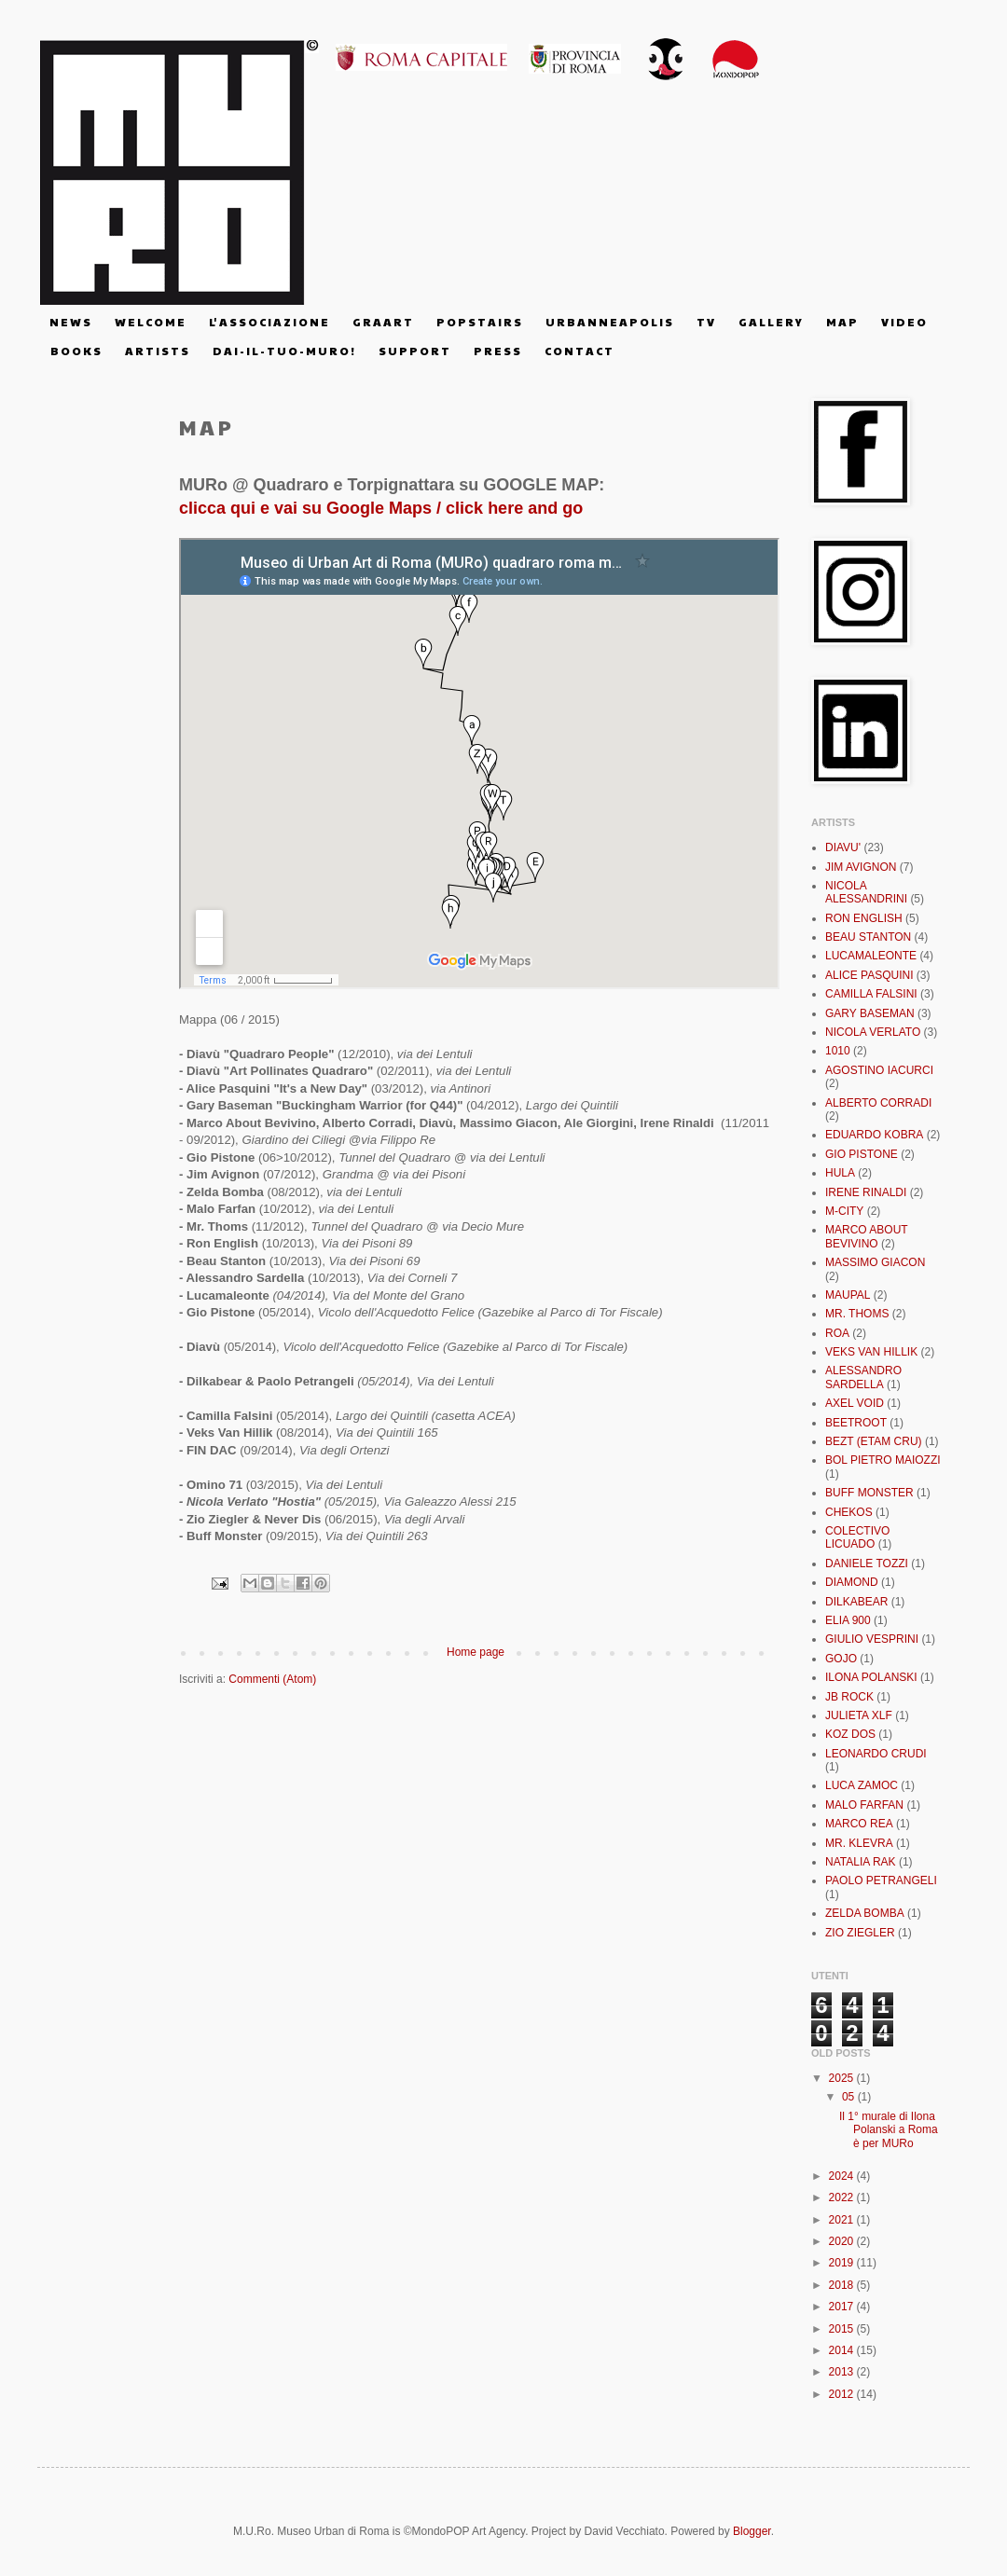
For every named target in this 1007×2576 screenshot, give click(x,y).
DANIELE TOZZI (866, 1563)
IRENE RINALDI (865, 1192)
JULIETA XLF (858, 1715)
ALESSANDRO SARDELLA (863, 1377)
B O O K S (75, 350)
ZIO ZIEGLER (860, 1932)
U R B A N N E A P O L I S (608, 321)
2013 (843, 2371)
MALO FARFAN (864, 1804)
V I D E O (903, 321)
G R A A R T (382, 321)
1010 (837, 1050)
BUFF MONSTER (869, 1492)
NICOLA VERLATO (872, 1032)
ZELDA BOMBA (864, 1913)
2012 (843, 2394)
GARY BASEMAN (870, 1013)
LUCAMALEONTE (871, 955)
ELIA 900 (848, 1620)
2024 (843, 2176)
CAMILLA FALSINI (871, 993)
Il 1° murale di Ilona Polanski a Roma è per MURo (888, 2130)
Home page (475, 1652)
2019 (843, 2262)
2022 (843, 2197)
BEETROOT (856, 1422)
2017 (843, 2306)
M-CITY (844, 1211)
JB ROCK (849, 1696)
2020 (843, 2241)
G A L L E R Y (770, 321)
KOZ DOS (850, 1734)
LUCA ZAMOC (861, 1785)
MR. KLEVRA (859, 1843)
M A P (841, 321)
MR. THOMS (857, 1313)
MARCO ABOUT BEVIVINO (866, 1236)
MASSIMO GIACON (875, 1262)
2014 (843, 2350)
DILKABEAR (856, 1601)
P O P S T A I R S (478, 321)
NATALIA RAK (860, 1861)
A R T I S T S (156, 350)
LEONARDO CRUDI (876, 1753)
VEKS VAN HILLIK (871, 1351)
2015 (843, 2328)
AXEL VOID (854, 1403)
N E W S (69, 321)
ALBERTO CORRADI (878, 1102)
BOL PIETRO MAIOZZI (883, 1460)
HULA (840, 1172)
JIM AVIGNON (860, 867)
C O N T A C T (579, 350)
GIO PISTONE (861, 1154)
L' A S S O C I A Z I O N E (268, 321)
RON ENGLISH (864, 918)
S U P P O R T (414, 350)
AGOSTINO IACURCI (879, 1070)
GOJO (841, 1658)
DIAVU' (843, 847)
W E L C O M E (150, 321)
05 (850, 2096)
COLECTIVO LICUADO (857, 1537)
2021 (843, 2219)
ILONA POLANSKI (871, 1677)
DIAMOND (851, 1582)
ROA (837, 1333)
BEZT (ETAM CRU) (873, 1441)
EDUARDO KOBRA (874, 1134)
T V (705, 321)
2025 (843, 2078)
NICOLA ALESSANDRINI (866, 892)
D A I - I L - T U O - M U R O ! (283, 350)
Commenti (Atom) (272, 1679)
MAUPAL (847, 1295)
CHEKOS (849, 1512)
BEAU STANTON (868, 937)
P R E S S (497, 350)
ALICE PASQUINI (869, 975)
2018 (843, 2285)
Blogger (752, 2531)
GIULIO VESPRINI (871, 1639)
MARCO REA (859, 1823)
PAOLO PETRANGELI (881, 1880)
